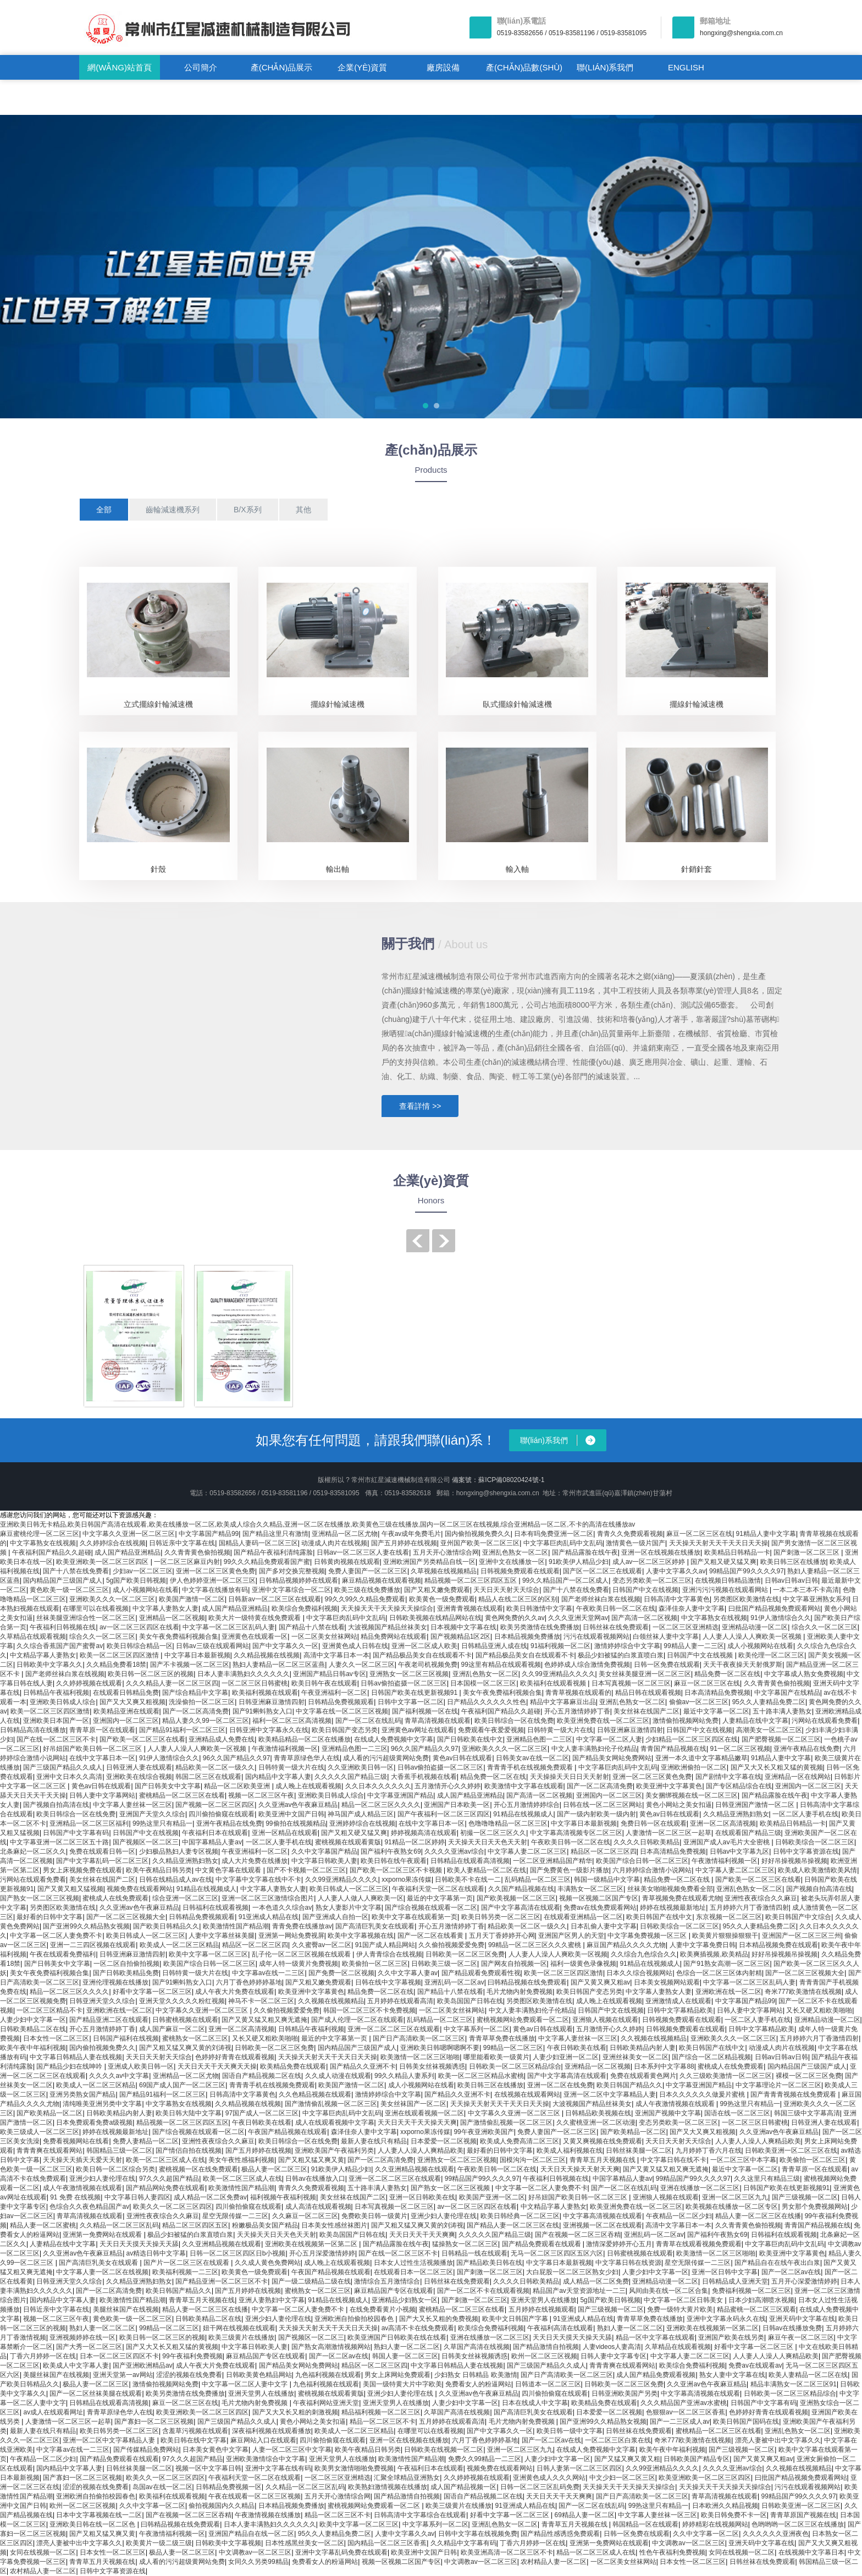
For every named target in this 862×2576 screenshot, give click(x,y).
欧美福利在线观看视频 (554, 1683)
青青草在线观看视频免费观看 (699, 2244)
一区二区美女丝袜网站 (324, 1636)
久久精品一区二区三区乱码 (119, 2225)
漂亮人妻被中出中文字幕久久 (778, 2440)
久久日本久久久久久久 (378, 1786)
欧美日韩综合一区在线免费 (514, 1720)
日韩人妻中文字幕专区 (613, 2356)
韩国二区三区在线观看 (208, 1777)
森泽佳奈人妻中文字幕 (692, 1608)
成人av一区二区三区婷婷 (649, 1562)
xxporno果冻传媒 (407, 1879)
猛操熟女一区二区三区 (465, 2244)
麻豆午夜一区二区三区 (801, 2337)
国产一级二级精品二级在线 (311, 2281)
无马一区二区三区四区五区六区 (557, 2253)
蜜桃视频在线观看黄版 (348, 1842)
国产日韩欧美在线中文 (470, 1739)
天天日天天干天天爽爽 (422, 2234)
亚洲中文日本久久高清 (69, 1777)
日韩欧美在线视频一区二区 (443, 2449)
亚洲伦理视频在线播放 (115, 1982)
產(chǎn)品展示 (282, 67)
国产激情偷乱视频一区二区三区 (331, 2104)
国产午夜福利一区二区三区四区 (443, 1814)
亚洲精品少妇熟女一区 (405, 2300)
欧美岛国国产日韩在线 (470, 2001)
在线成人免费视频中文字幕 (393, 1739)
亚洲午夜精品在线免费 (806, 1749)
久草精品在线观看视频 (33, 1636)
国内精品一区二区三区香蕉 (387, 2543)
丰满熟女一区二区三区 (590, 1889)
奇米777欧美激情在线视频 (803, 1991)
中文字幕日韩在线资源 (628, 2263)
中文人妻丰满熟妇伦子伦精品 (594, 1749)
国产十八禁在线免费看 (76, 1571)
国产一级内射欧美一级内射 (596, 1814)
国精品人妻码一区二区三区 (258, 1543)
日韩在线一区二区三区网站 (602, 1805)
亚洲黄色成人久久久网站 (549, 2477)
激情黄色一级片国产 (635, 1543)
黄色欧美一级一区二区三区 (69, 1590)
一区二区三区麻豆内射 (187, 1562)
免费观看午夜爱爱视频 (491, 1730)
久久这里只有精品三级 (767, 2178)
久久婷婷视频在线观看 (89, 1683)
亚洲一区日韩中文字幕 (725, 2272)
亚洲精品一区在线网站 (798, 1777)
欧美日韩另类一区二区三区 (500, 1917)
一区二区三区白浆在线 (618, 2440)
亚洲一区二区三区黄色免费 (215, 1571)
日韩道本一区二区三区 (548, 2384)
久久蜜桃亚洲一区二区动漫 (596, 2122)
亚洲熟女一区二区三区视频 (409, 1674)
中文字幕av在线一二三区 (268, 1973)
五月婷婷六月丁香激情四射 (749, 1907)
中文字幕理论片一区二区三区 (778, 2085)
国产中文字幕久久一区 (285, 1646)
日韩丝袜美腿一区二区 (639, 2150)
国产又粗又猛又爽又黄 (311, 2160)
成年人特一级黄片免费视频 (298, 1963)
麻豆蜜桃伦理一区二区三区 (39, 1534)
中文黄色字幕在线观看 (229, 1870)
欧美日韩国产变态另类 (345, 1730)
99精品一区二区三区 (513, 2048)
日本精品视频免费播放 (527, 1636)
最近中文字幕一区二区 (716, 1711)
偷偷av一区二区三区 (699, 1702)
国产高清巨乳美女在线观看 (375, 1926)
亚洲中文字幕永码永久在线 (726, 2319)
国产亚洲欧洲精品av (143, 2365)
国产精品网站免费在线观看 (165, 2188)
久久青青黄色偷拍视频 (197, 1552)
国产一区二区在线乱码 (368, 1720)
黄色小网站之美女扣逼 (679, 1805)
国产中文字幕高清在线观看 (520, 1907)
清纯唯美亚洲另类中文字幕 (102, 2104)
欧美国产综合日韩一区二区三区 (642, 1861)
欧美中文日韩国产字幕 (516, 2319)
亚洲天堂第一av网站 (123, 2375)
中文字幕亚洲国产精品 (400, 1795)
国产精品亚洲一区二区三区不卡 (221, 2281)
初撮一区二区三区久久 (493, 1833)
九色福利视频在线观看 (328, 2375)
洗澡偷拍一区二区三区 (202, 1702)
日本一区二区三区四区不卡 (119, 2356)
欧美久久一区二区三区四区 (172, 2206)
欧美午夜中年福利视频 (33, 2048)
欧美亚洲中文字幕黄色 (669, 1786)
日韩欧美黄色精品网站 (259, 2375)
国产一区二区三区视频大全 (125, 1917)
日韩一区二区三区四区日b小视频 (238, 2253)
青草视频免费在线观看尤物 (681, 1898)
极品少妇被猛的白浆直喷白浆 (621, 1655)
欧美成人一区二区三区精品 (179, 1945)
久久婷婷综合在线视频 (113, 1543)
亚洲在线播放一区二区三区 (699, 2188)
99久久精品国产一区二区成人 (565, 1580)
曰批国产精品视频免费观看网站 (774, 1608)
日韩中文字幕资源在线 (806, 1851)
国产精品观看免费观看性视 (481, 1973)
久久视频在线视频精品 (331, 2001)
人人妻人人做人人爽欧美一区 (361, 1898)
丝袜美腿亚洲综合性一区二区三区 (85, 1618)
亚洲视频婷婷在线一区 (82, 2337)
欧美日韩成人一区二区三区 (349, 1889)
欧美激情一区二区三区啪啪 (420, 2057)
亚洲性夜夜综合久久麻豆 (761, 1898)
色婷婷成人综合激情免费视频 (587, 1664)
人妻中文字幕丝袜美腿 (222, 1935)
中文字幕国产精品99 (209, 1534)
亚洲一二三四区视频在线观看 (93, 1945)
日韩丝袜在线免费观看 (616, 1627)
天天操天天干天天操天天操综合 (387, 1608)
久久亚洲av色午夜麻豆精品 (298, 1805)
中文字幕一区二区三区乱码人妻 (229, 1627)
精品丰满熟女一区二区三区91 (793, 2384)
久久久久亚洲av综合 (454, 1851)
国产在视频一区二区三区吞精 (578, 2234)
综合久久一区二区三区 (825, 1627)
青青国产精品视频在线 (673, 1749)
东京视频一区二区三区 (729, 1917)
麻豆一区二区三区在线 (699, 1534)
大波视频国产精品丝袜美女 (387, 1627)
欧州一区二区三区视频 (544, 2356)
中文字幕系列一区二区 (477, 2029)
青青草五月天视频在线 (603, 2160)
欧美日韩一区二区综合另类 (115, 2169)
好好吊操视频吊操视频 (794, 1861)
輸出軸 (337, 869)
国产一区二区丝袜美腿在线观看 (95, 2393)
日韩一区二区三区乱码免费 (539, 2487)
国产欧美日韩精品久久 (166, 1926)
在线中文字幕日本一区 (102, 1758)
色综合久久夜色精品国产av (89, 2206)
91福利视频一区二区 (560, 1646)
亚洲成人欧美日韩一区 (141, 2066)
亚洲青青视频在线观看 (470, 1608)
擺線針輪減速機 (337, 704)
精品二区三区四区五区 (195, 2225)
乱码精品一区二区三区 (538, 1879)
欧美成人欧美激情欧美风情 (817, 1870)
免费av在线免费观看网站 (600, 1907)
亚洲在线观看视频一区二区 (424, 2113)
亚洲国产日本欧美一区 (457, 1805)
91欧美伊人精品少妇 (579, 1562)
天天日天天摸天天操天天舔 (139, 2244)
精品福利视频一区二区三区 (381, 2412)
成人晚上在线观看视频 (308, 1786)
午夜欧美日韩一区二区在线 (615, 1608)
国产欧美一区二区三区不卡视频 (397, 1870)
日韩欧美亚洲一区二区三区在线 (791, 2150)
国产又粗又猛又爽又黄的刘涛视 (185, 2048)
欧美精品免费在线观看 (293, 2066)
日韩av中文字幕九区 (740, 1851)
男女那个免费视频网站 (815, 2206)
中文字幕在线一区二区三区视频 (342, 1711)
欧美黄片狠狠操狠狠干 (725, 1935)
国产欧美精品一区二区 (49, 2113)
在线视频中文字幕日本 (811, 2552)
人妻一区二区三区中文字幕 (291, 2449)
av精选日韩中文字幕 (156, 2253)
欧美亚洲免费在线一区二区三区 (603, 1720)
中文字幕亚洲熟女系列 (816, 1599)
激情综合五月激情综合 (387, 2281)
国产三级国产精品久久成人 (62, 1767)
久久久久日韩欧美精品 (646, 1842)
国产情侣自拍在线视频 (189, 2150)
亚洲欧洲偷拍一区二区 (694, 1767)
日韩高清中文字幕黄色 (677, 1599)
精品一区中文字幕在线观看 (655, 2337)
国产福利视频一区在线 (425, 1711)
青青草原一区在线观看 (102, 1730)
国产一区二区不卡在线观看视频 (483, 2291)
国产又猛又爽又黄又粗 (627, 2459)
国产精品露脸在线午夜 (585, 1552)
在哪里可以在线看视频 (96, 1608)
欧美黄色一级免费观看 (442, 1599)
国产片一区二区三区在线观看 (187, 2263)
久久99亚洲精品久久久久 (558, 1674)
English (686, 67)
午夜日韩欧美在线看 (576, 2048)
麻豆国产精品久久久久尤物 (626, 1945)
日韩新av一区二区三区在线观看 (274, 1599)
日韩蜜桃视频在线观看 (185, 2020)
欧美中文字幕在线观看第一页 (414, 1917)
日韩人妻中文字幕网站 (102, 1795)
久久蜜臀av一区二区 (322, 1945)
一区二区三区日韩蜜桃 (255, 1683)
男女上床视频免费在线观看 (82, 1870)
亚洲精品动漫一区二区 (755, 1627)
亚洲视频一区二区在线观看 (602, 2225)
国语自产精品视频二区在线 (261, 2076)
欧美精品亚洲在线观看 (126, 1711)
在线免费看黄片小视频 (383, 2309)
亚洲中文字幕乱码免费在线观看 (341, 2552)
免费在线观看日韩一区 (102, 1851)
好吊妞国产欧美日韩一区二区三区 (93, 1749)
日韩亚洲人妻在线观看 (139, 1767)
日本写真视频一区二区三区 (631, 1683)
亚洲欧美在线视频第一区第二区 (312, 2244)
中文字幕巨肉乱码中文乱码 (563, 1543)
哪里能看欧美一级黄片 (496, 2057)
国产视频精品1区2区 (460, 1636)
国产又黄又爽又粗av (601, 1982)
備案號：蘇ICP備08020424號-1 (498, 1480)
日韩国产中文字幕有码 (76, 1833)
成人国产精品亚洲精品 (128, 1552)
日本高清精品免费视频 (717, 1692)
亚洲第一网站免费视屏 (291, 1935)
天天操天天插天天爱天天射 (82, 2160)
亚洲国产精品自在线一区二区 (251, 2534)
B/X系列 (248, 509)
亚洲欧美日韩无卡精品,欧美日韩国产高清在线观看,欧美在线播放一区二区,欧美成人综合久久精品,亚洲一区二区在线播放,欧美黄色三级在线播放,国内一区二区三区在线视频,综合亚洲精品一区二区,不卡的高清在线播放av (317, 1524)
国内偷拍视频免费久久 (478, 1534)
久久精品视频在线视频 (267, 1655)
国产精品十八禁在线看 (312, 1627)
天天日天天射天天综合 (506, 1590)
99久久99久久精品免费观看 (365, 1599)
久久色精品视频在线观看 (315, 2094)
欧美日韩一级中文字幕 (570, 2431)
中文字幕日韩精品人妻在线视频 (76, 2057)
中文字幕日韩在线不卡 (673, 2160)
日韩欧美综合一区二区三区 (814, 1842)
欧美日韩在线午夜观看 (394, 1861)
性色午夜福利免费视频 (672, 2552)
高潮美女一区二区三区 (769, 1730)
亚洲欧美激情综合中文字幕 (265, 2459)
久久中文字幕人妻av (408, 1973)
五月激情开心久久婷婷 (447, 1786)
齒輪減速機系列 (173, 509)
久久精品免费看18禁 (116, 1664)
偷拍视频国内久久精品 (222, 2505)
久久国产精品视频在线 (521, 1889)
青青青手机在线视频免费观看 (530, 1767)
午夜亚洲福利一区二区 (334, 1692)
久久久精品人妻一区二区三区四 (172, 1683)
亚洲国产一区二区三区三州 (801, 1935)
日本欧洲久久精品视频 (725, 2505)
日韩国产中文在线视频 (645, 1590)
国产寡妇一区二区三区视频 (154, 2421)
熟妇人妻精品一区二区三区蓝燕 (279, 1664)
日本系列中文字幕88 (664, 2066)
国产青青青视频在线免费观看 (794, 2094)
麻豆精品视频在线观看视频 (381, 1580)
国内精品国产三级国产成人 (62, 1580)
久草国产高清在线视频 (477, 2347)
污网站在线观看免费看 (825, 1720)
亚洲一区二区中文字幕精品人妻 (609, 2094)
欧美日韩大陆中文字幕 (189, 2113)
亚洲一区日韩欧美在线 (422, 2197)
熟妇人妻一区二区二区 (102, 2328)
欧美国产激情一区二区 (192, 1599)
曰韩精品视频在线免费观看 (527, 1982)
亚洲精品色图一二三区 (539, 1739)
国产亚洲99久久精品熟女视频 (86, 1926)
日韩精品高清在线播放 (33, 1730)
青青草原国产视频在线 (803, 2515)
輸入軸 (517, 869)
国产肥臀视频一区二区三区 (781, 1739)
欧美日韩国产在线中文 (659, 1917)
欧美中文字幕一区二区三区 (208, 1954)
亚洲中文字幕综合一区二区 (291, 1590)
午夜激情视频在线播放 (268, 2515)
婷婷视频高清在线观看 (424, 1833)
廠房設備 (443, 67)
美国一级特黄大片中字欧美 (402, 2384)
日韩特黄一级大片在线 (560, 1730)
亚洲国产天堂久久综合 (152, 1814)
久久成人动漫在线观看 (338, 2076)
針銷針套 (696, 869)
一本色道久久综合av (282, 1907)
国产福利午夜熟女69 (391, 1851)
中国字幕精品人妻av (212, 1842)
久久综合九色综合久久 (644, 1954)
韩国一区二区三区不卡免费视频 (369, 2010)
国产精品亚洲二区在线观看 (108, 2020)
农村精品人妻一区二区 (554, 2562)
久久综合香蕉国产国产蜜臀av (59, 1646)
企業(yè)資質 (362, 67)
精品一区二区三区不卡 (383, 2421)
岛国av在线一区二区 (162, 2487)
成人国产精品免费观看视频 (655, 2375)
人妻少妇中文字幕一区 (33, 2020)
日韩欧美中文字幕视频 (228, 2543)
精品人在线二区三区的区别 (517, 1599)
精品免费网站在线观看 (394, 1636)
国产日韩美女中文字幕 (168, 1786)
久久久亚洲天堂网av (578, 1618)
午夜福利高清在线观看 (560, 2328)
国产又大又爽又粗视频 (132, 1702)
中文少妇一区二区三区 (622, 2477)
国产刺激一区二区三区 (807, 1552)
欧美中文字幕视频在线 (361, 1935)
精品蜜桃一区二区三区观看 (756, 2309)
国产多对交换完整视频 (292, 1571)
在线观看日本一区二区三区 (413, 2272)
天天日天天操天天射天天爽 (580, 2169)
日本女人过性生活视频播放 (413, 2263)
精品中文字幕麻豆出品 (563, 1702)
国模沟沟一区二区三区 (533, 2160)
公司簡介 (200, 67)
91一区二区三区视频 (740, 1749)
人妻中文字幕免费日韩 (703, 1945)
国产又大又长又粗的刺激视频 (295, 2412)
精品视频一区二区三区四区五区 (471, 1580)
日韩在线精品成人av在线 (175, 1879)
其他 (303, 509)
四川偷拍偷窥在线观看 (222, 1814)
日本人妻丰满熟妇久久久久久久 (243, 1674)
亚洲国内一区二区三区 (126, 1720)
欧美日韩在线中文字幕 (193, 2440)
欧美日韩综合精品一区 (140, 1646)
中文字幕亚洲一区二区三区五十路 (59, 1842)
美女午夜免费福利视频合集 (178, 1636)
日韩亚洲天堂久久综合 (102, 2001)
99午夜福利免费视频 (192, 2356)
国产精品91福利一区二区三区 (182, 1730)
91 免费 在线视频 (75, 2197)
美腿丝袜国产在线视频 (126, 2309)
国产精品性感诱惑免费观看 (560, 2534)
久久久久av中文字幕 (119, 2076)
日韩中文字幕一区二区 (411, 1702)
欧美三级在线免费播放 (367, 1590)
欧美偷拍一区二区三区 (375, 1963)
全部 (104, 509)
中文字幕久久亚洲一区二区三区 (128, 1534)
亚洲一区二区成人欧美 (424, 1646)
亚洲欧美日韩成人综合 (63, 1702)
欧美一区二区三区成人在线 (165, 2160)
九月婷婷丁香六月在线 (709, 2150)
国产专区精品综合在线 (739, 1786)
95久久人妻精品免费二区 (768, 1702)
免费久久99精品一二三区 (484, 2459)
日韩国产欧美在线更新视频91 (415, 1692)
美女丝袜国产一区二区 (413, 2104)
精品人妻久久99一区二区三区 (205, 1720)
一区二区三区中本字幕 (743, 2160)
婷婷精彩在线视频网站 (715, 2524)
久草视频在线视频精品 (444, 1571)
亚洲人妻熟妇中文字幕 (272, 2300)
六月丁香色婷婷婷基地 (249, 1982)
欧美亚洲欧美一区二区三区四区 (103, 1562)
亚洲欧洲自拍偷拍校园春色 (354, 2319)
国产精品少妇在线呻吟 (70, 2066)
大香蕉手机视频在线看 (424, 1777)
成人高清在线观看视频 (318, 2206)
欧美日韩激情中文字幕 (539, 1608)
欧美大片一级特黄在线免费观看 (255, 1618)
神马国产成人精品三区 (361, 1814)
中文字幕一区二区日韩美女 (684, 2300)
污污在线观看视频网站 (596, 1636)
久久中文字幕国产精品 (324, 1851)
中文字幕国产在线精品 (787, 1692)
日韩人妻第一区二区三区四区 (579, 2468)
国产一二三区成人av (680, 2421)
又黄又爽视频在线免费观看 (602, 2141)
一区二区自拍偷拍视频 (126, 1963)
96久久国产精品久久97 (424, 1749)
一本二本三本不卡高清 (806, 1590)
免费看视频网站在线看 (76, 2141)
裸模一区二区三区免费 (809, 2076)
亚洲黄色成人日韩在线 (355, 1646)
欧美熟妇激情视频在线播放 (387, 2487)
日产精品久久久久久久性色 (486, 1702)
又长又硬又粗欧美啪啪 (819, 2010)
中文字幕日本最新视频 (197, 1655)
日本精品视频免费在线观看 (778, 1945)
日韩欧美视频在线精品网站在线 (435, 1618)
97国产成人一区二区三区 (262, 2113)
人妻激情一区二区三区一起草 (668, 1833)
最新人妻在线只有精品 (374, 2141)
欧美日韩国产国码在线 (746, 2421)
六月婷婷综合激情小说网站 (652, 1870)
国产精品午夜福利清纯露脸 (273, 1552)
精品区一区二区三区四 (604, 1851)
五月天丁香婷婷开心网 (502, 1935)
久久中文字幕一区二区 (152, 2505)
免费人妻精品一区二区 (146, 2141)
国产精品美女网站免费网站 (611, 1758)
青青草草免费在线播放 (502, 2038)
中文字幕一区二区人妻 (609, 1739)
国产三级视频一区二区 (805, 2197)
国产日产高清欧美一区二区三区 (419, 2038)
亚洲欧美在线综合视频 (139, 1777)
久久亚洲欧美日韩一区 (361, 1767)
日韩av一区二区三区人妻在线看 (363, 1552)
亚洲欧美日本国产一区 (56, 1720)
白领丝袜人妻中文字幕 (666, 1636)
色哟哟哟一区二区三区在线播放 (798, 2524)
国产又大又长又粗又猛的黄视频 (777, 1767)
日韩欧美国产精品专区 (697, 2459)
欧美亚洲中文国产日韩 (291, 1814)
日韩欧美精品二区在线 (33, 2029)
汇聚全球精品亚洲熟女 (407, 2477)
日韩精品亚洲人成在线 (494, 1646)
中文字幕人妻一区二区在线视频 (102, 2272)
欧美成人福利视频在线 (570, 2150)
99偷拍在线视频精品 (295, 1823)
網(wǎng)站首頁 (119, 67)
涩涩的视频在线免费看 (189, 2375)
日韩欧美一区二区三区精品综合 (515, 2066)
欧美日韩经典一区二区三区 (520, 2216)
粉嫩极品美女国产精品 (265, 2225)
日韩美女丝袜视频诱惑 (432, 2066)
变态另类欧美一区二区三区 (652, 1580)
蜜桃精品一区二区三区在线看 (182, 1795)
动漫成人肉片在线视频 (334, 1543)
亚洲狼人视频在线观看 (605, 2020)
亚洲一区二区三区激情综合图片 (268, 1898)
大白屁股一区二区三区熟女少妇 (572, 2272)
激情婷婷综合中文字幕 (627, 1646)
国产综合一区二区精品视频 (711, 2057)
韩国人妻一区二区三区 (405, 2356)
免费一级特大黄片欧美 (680, 2309)
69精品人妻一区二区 (585, 2515)
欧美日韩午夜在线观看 (324, 1683)
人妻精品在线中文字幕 (755, 1720)
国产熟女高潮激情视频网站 (331, 2347)
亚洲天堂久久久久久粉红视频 (182, 2001)
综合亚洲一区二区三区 (185, 1898)
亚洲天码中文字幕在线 (802, 2319)
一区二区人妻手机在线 (805, 1814)
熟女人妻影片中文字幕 (349, 1907)
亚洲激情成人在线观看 (678, 2001)
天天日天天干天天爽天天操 (217, 2066)
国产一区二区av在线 (791, 2272)
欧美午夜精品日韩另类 (159, 1870)
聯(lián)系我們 (605, 67)
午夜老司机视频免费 (427, 1664)
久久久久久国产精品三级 (350, 1777)
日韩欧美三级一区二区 (444, 1963)
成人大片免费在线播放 (255, 1861)
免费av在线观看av (755, 2365)
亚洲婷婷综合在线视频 (362, 1823)
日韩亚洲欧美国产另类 (624, 2393)
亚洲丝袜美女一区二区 (635, 2057)
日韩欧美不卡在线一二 (468, 1879)
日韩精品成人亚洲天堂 (735, 2281)
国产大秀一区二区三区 (89, 2347)
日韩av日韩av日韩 (791, 1580)
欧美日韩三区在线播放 (793, 1562)
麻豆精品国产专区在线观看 (393, 2291)
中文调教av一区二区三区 (688, 2543)
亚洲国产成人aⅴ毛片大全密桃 (727, 1842)
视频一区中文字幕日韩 (208, 2468)
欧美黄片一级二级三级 (159, 2543)
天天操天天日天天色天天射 (487, 1842)
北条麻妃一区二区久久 (33, 1851)
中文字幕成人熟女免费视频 (803, 1674)
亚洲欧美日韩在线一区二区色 (93, 2524)
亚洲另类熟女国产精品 (82, 2094)
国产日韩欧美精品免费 (126, 1973)
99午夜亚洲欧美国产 (483, 2132)
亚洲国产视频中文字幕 (668, 2113)
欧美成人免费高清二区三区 (519, 2141)
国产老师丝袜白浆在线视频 (600, 1599)
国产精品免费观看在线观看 (542, 2244)
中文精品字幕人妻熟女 (43, 1655)
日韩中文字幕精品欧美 (680, 2010)
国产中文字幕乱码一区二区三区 (102, 1861)
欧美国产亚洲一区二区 (492, 2197)
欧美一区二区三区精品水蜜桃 (481, 2076)
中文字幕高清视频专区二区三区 (576, 1833)
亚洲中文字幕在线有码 (278, 2468)
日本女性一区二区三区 (56, 2038)
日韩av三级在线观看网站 (212, 1646)
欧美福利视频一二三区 (185, 2272)
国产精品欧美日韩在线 (489, 2263)
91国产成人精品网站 (385, 1945)
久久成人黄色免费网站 (268, 2263)
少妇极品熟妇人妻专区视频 (178, 1851)
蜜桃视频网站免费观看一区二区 (523, 2020)
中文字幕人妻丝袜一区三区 (132, 1805)
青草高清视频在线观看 (438, 1720)
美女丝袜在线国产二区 (646, 1711)
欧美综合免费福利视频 (305, 1608)
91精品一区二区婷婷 (414, 1842)
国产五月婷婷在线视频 (404, 1543)
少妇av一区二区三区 (143, 1571)
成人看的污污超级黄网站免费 (386, 1758)
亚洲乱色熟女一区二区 (515, 1552)
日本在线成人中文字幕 (535, 2403)
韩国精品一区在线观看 (645, 2524)
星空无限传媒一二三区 (235, 2216)
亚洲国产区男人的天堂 (571, 1935)
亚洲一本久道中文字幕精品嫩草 (701, 1758)
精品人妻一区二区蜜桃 (43, 2225)
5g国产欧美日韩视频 (136, 1580)
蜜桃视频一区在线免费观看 (198, 2169)
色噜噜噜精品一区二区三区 (508, 1823)
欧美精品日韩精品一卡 (737, 1552)
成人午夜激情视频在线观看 (676, 2104)
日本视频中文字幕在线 (463, 1627)
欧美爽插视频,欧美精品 (714, 1954)
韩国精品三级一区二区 (119, 2150)
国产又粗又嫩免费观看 (437, 1590)
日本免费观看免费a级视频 (94, 2122)
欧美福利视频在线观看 (265, 1692)
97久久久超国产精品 (169, 2178)
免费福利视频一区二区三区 (751, 2291)
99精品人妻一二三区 (693, 1646)
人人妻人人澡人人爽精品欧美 (758, 2141)
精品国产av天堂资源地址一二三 (579, 2291)
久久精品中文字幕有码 (463, 2543)
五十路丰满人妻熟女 (782, 1711)
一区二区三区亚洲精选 (686, 1627)
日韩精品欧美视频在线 (598, 2113)
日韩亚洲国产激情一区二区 (755, 1805)
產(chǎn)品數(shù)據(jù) (524, 71)
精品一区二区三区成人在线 (596, 2552)
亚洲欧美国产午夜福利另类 (334, 2150)
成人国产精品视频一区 (463, 2487)
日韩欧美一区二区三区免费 (465, 1954)
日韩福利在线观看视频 (215, 1907)
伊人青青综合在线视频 (389, 1954)
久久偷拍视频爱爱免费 (451, 1945)
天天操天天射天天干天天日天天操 (718, 1543)
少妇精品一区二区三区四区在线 (691, 1739)
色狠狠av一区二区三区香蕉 (686, 2412)
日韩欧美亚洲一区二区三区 (801, 2505)
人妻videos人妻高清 (612, 2347)
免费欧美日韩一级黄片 (374, 2216)
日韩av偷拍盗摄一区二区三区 (404, 1683)
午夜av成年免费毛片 (411, 1534)
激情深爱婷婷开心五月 (619, 2244)
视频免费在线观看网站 (140, 1889)
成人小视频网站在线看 (146, 1590)
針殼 (158, 869)
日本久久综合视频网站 (639, 1973)
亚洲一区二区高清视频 (723, 1823)
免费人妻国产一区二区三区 (367, 1571)
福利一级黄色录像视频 (583, 1963)
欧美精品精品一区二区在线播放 (304, 1739)
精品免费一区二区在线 (727, 1674)
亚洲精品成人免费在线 (222, 1739)
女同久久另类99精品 (258, 2562)
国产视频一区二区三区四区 (215, 1805)
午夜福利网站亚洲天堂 (326, 2403)
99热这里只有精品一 (162, 1823)
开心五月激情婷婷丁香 (577, 1711)
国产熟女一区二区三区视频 (39, 1898)
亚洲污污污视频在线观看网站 (726, 1590)
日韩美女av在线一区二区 (532, 1758)
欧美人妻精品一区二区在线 (486, 1870)
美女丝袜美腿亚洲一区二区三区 (645, 1674)
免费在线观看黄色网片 (643, 2076)
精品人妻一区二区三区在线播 (758, 2216)
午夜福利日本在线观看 (215, 1833)
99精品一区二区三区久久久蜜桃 (535, 1945)
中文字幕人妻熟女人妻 (165, 1608)
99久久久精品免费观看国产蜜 (267, 1562)
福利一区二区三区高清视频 (291, 1720)
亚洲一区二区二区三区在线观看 (393, 2029)
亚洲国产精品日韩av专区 (329, 1674)
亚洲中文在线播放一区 (512, 1562)
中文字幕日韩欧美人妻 (324, 1861)
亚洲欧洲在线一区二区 (728, 1991)
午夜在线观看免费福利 (63, 1954)
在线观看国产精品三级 (748, 1833)
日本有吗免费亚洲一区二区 (553, 1534)
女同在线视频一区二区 (43, 2552)
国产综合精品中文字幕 (195, 1692)
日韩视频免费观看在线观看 (520, 1571)
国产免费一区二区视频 (341, 1973)
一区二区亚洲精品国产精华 (552, 1861)
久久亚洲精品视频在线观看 (414, 2169)
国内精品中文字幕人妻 (278, 1777)
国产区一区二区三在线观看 (602, 1571)
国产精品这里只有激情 (275, 1534)
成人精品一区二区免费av (210, 2197)
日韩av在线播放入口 (315, 2178)
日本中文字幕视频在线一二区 (99, 2515)
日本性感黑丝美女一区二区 (304, 2543)
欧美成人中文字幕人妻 (76, 2365)
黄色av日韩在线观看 (463, 1758)
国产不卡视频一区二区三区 (189, 1664)
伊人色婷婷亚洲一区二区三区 (213, 1580)
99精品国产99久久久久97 (746, 1571)
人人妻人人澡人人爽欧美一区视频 (753, 1636)
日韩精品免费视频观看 (341, 1702)
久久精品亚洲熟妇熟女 (736, 1814)
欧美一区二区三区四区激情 (120, 1655)
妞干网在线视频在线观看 (239, 2328)
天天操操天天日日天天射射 (569, 1777)
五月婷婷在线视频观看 (541, 2309)
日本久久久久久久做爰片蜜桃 (703, 2094)
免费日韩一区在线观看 (654, 1823)
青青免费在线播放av (302, 1926)
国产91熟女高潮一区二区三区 (726, 1963)
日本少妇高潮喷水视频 (761, 2300)
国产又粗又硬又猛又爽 (723, 1562)
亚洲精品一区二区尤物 (345, 1534)
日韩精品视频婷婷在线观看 (298, 1580)
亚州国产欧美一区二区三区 (480, 1543)
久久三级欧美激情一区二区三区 (725, 2076)
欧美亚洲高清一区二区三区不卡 (507, 2552)
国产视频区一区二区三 (146, 1842)
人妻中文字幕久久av (676, 1571)
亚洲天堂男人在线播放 (544, 2300)
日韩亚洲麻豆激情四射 (272, 1702)
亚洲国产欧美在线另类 (731, 2337)
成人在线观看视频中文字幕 (334, 2122)
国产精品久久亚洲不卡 (363, 2066)
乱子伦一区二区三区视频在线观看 (302, 1954)
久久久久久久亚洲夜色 (776, 2534)
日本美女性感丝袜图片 (334, 2225)
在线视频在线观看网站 (527, 2094)
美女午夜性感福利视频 (241, 2160)
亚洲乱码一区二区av (454, 1982)
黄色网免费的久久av (515, 1618)
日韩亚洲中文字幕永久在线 (268, 1730)
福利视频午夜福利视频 (283, 2197)
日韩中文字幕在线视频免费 (477, 2534)
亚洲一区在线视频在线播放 (660, 1552)
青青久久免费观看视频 (630, 1534)
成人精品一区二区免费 (596, 2281)
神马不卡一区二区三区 (261, 2001)
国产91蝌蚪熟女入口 (262, 1711)
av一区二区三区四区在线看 (139, 1627)
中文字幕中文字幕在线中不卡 (258, 1879)
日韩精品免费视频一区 (229, 2487)
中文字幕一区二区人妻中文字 (245, 2384)
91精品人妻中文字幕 (766, 1534)
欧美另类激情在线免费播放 (539, 1627)
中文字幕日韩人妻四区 (137, 2197)
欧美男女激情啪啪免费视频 (354, 2468)
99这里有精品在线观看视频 (501, 1664)
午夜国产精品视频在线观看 (287, 2132)
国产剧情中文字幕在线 (728, 1777)
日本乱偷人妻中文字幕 (604, 1926)
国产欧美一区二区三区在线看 (142, 1739)
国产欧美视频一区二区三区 (516, 1898)
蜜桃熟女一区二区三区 (195, 2038)
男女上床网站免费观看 (397, 2375)
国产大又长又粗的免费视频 (438, 2319)
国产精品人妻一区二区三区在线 (513, 2225)
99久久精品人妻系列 (404, 2076)
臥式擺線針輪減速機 (517, 704)
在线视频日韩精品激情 (728, 1580)
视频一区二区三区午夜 (261, 1795)
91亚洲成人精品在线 (269, 1917)
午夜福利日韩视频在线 (63, 1627)
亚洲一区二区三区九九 (735, 2197)
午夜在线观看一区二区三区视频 (254, 2496)
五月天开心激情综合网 (446, 1552)
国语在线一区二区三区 (737, 2113)
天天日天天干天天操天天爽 (417, 2122)
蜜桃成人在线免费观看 (115, 1898)
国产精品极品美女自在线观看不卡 (422, 1655)
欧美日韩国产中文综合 (798, 1917)
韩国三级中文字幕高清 (807, 2113)
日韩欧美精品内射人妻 (643, 2048)
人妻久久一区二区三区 (362, 1664)
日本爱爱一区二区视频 (444, 2141)
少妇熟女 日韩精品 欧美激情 (475, 2375)
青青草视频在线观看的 (578, 1692)
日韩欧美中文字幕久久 (49, 1664)
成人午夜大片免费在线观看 (234, 1991)
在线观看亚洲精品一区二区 (583, 1917)
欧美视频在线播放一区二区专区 (732, 2206)
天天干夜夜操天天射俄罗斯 (742, 1664)
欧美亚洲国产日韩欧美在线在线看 (396, 2337)
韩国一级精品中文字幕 (607, 1879)
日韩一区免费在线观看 (667, 1664)
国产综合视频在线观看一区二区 (431, 1907)
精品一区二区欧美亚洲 (238, 1786)
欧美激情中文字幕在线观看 (523, 1786)
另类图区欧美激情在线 (746, 1599)
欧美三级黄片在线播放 (241, 2337)
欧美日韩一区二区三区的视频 (151, 1674)
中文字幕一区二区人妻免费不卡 (56, 1935)
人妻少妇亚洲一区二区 (566, 2057)
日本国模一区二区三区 (483, 1683)
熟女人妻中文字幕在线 (732, 2375)
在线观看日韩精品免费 (126, 1692)
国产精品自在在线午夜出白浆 (777, 2263)
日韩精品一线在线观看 (474, 2253)
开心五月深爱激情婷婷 (322, 2253)
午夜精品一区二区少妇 (679, 2216)
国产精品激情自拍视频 (546, 2347)
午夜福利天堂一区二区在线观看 (438, 1889)
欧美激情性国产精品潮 (236, 1926)
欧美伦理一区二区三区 (771, 1655)
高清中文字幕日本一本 (336, 1655)
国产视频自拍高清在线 (56, 1805)
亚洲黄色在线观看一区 (255, 1636)
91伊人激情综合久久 (780, 1618)
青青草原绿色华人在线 (307, 1758)
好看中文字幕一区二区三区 (152, 1991)
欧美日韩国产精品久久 (629, 2085)
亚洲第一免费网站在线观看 (103, 2234)
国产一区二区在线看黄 (431, 1935)
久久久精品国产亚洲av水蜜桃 (683, 2403)
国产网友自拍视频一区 (514, 1963)
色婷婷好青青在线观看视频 (234, 2057)
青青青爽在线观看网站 (49, 2150)
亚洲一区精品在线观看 (285, 1833)
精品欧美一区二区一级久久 (215, 1767)
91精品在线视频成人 (523, 1814)
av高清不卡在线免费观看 (418, 2328)
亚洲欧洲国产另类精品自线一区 (429, 1562)
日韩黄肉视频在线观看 (347, 1562)
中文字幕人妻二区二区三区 (527, 1851)
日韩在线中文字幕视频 (388, 1982)
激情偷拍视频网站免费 (686, 1720)
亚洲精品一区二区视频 (172, 1618)
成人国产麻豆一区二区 (172, 2029)
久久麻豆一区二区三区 (305, 2216)
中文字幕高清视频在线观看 (602, 2216)
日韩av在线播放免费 (792, 2328)
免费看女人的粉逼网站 (478, 2384)
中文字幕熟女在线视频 (43, 1543)
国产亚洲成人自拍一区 (335, 1917)
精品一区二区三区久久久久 (381, 1805)
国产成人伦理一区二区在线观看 (357, 2020)
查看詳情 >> (420, 1106)
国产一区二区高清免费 (196, 1711)
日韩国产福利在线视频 (126, 2038)
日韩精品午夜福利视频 (56, 1692)
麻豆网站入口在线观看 (263, 2440)
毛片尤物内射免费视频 (519, 1991)
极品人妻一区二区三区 (274, 2169)
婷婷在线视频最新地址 (673, 1907)
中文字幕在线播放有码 (215, 1590)
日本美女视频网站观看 (667, 1982)
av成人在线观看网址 (53, 2412)
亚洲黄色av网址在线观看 (418, 1730)
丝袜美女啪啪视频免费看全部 (670, 1889)
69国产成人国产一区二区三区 (182, 2085)
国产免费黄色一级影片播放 (569, 1870)
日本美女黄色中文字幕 (215, 2449)
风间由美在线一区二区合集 (668, 2291)
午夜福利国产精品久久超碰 (51, 1552)
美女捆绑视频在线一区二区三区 (691, 1795)
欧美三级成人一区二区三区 (39, 2132)
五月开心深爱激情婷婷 (804, 2281)
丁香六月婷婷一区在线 (43, 2356)
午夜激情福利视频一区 (285, 1749)
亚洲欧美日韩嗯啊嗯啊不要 (439, 2048)
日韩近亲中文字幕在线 (182, 1543)
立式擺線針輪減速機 (158, 704)
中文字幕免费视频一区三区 (647, 1935)
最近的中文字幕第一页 (440, 1898)
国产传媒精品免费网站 (146, 2449)
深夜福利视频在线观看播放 (271, 2431)
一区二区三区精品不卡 (49, 2010)
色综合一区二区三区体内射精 (719, 1973)
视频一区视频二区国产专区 (598, 1898)
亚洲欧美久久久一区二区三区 (112, 1599)
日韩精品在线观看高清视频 (470, 1861)
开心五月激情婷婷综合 (527, 1805)
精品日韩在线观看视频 (648, 1692)
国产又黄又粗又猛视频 (70, 1889)
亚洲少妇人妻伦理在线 (102, 2178)
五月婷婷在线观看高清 (400, 2001)
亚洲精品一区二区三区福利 (89, 1823)
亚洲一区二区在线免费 (560, 2085)
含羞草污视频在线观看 (195, 2431)
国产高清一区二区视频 (644, 1618)
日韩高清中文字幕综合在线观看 (420, 2515)
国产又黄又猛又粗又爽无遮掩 (264, 2020)
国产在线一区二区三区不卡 (56, 1739)
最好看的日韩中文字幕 (49, 1917)
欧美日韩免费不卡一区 (734, 2515)
